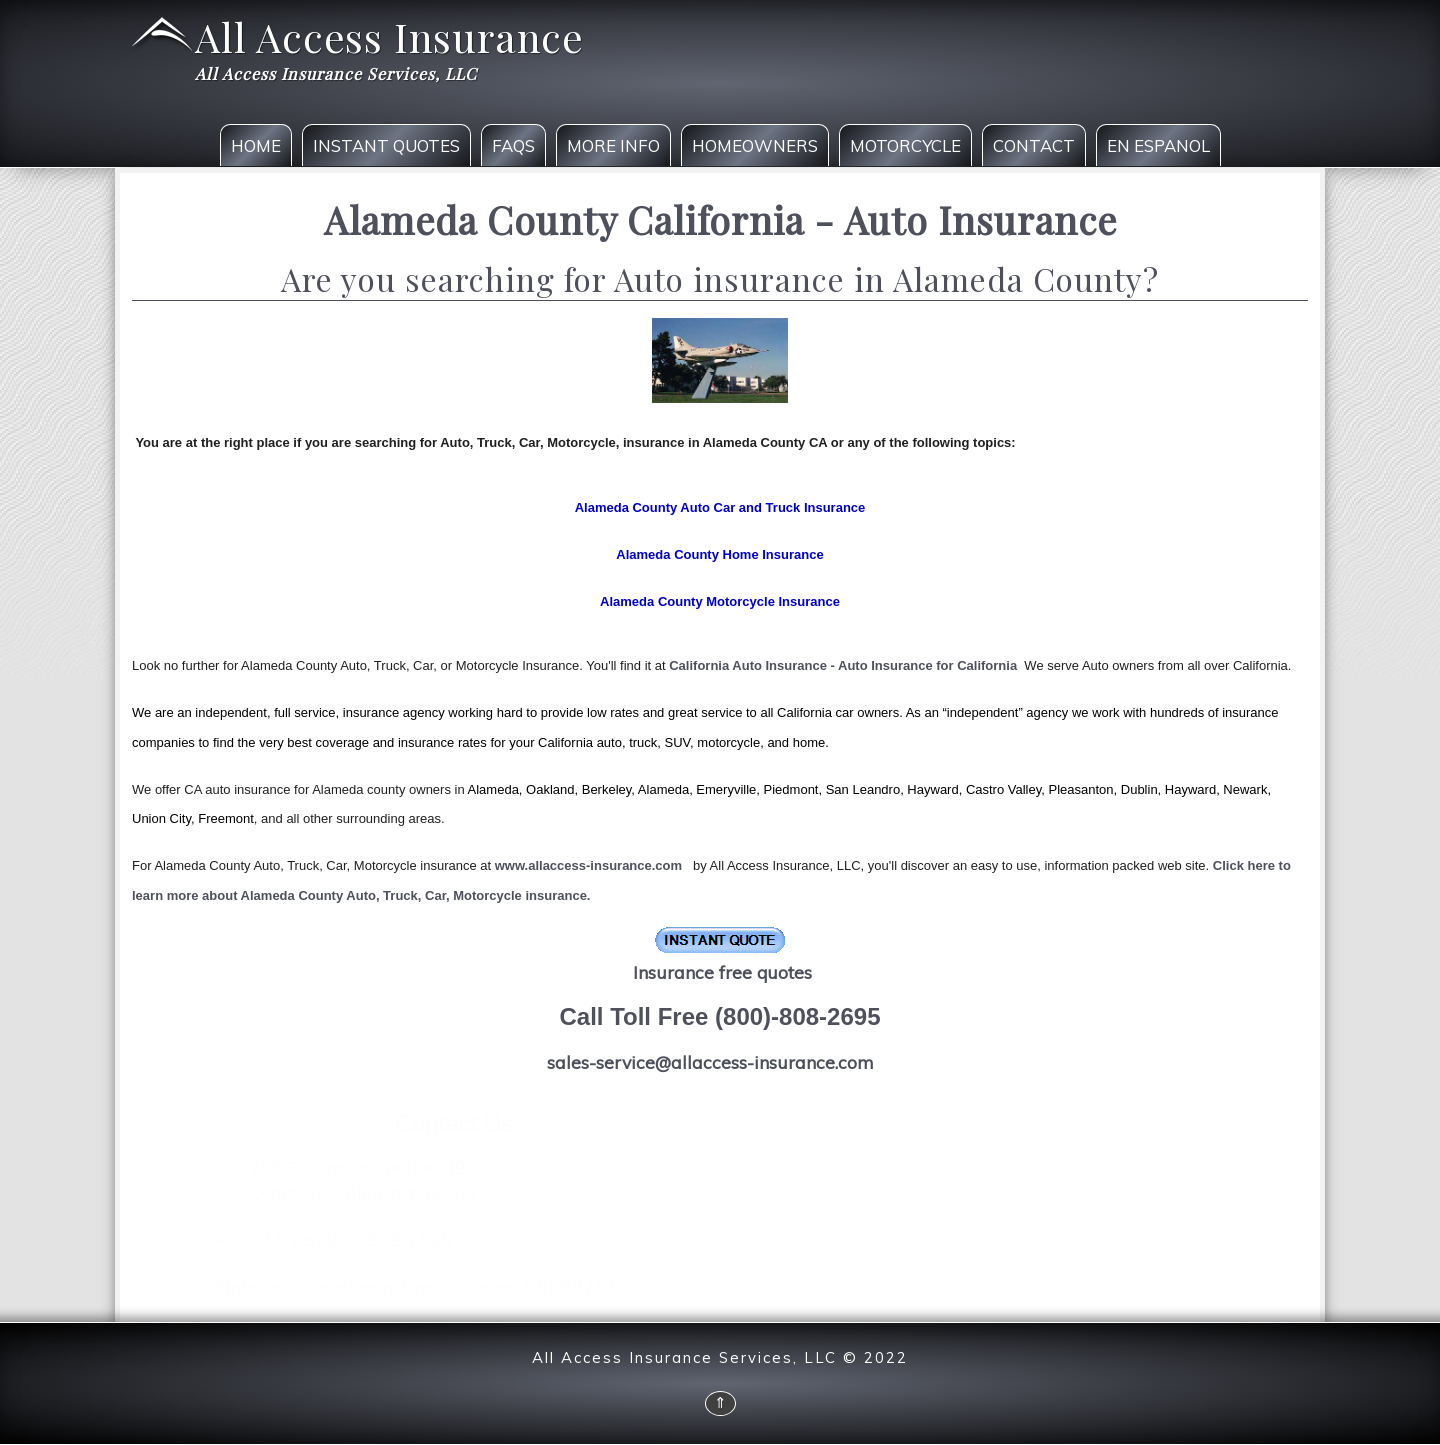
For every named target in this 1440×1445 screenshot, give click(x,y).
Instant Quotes (386, 145)
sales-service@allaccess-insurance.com (710, 1062)
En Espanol (1158, 145)
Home (256, 145)
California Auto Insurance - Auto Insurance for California (843, 665)
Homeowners (755, 145)
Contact (1034, 145)
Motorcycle (905, 145)
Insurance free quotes (722, 972)
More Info (613, 145)
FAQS (513, 145)
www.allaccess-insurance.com (588, 865)
